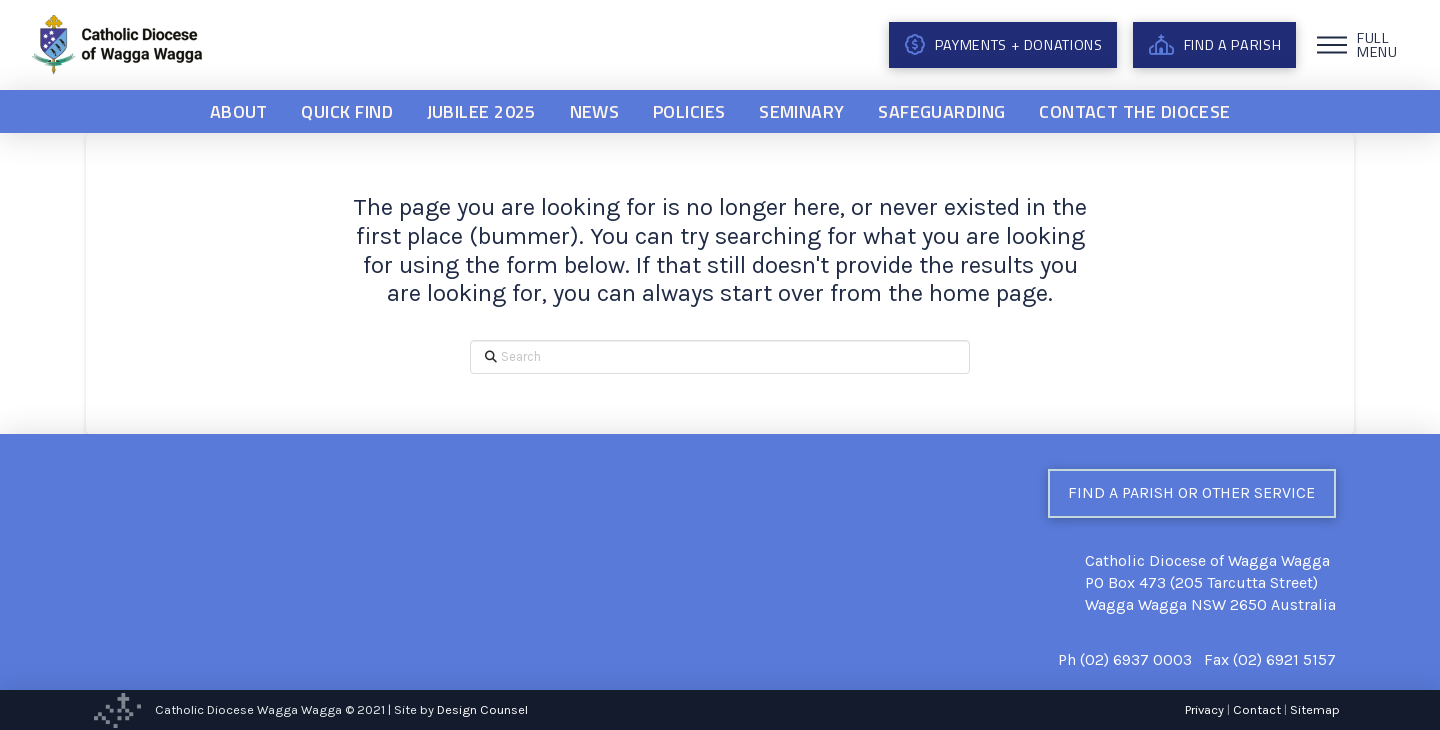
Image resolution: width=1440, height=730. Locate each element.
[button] (1360, 45)
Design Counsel (482, 709)
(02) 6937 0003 (1136, 659)
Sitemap (1315, 709)
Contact (1257, 709)
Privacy (1204, 709)
